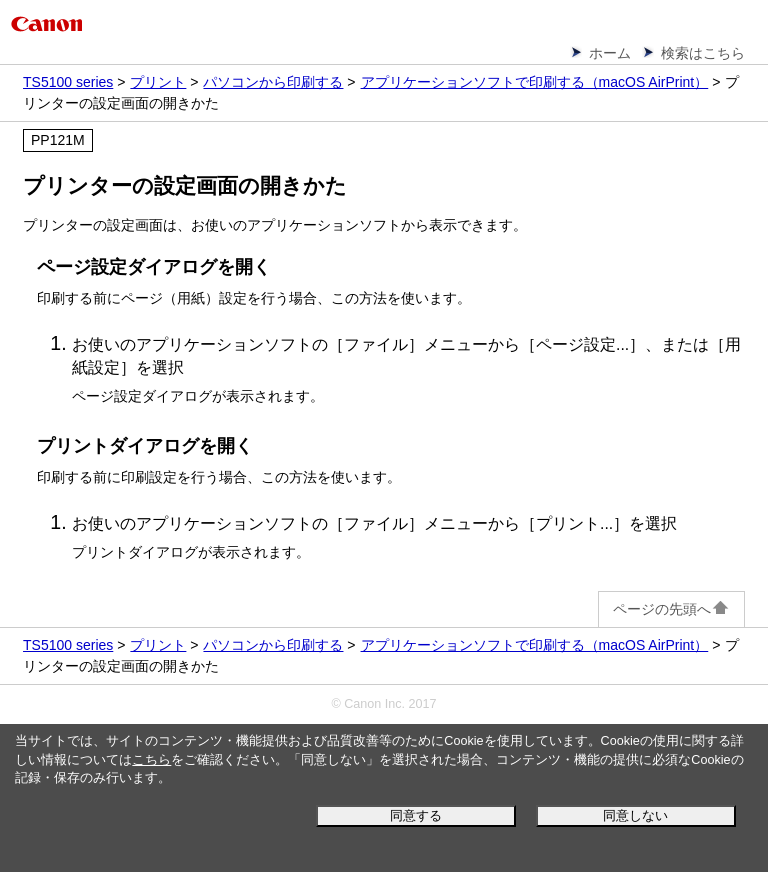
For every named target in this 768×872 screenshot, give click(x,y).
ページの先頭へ (671, 609)
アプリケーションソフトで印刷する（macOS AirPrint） (535, 82)
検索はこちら (703, 53)
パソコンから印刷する (273, 82)
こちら (151, 760)
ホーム (610, 53)
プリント (158, 82)
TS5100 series (68, 82)
